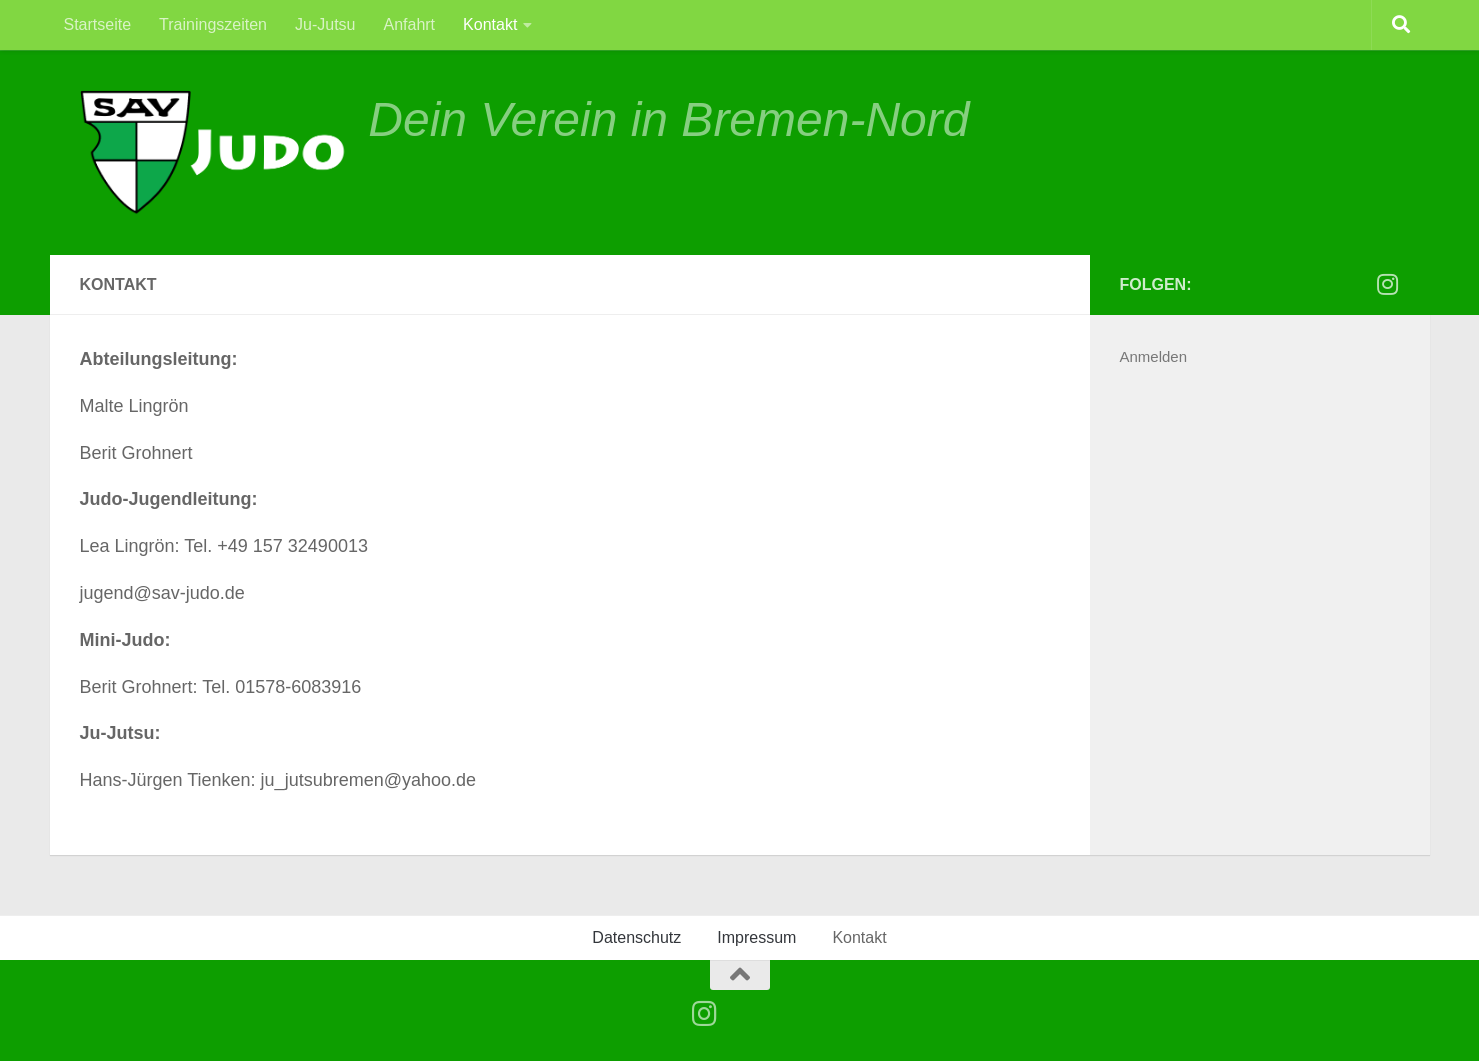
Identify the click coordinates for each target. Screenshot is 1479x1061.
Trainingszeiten (213, 24)
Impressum (756, 937)
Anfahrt (409, 24)
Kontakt (490, 24)
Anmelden (1154, 356)
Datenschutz (636, 937)
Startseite (98, 24)
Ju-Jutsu (325, 24)
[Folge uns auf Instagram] (1388, 284)
